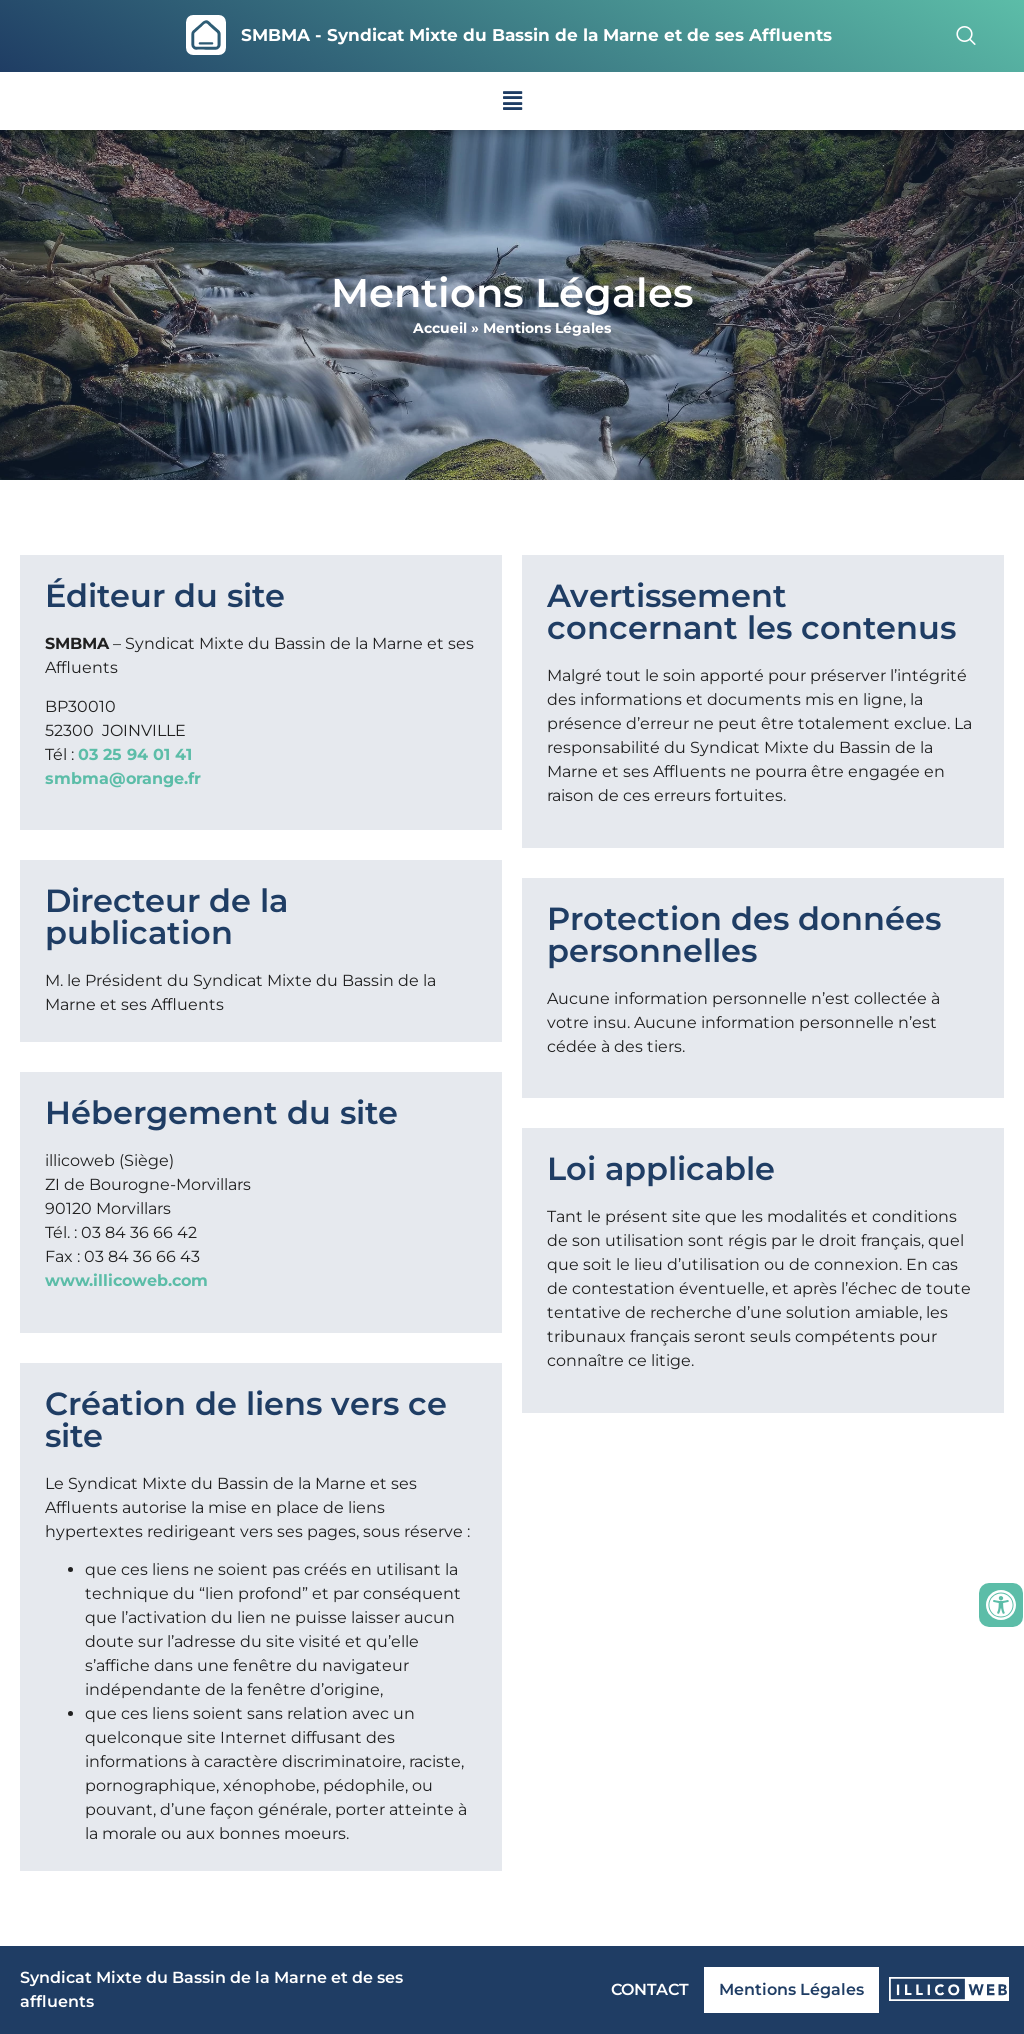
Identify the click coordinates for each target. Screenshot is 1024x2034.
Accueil (440, 328)
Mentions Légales (791, 1989)
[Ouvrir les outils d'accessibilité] (1001, 1605)
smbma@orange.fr (123, 778)
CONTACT (650, 1989)
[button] (512, 101)
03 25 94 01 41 (135, 754)
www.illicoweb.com (126, 1280)
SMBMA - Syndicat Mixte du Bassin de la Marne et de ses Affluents (536, 35)
